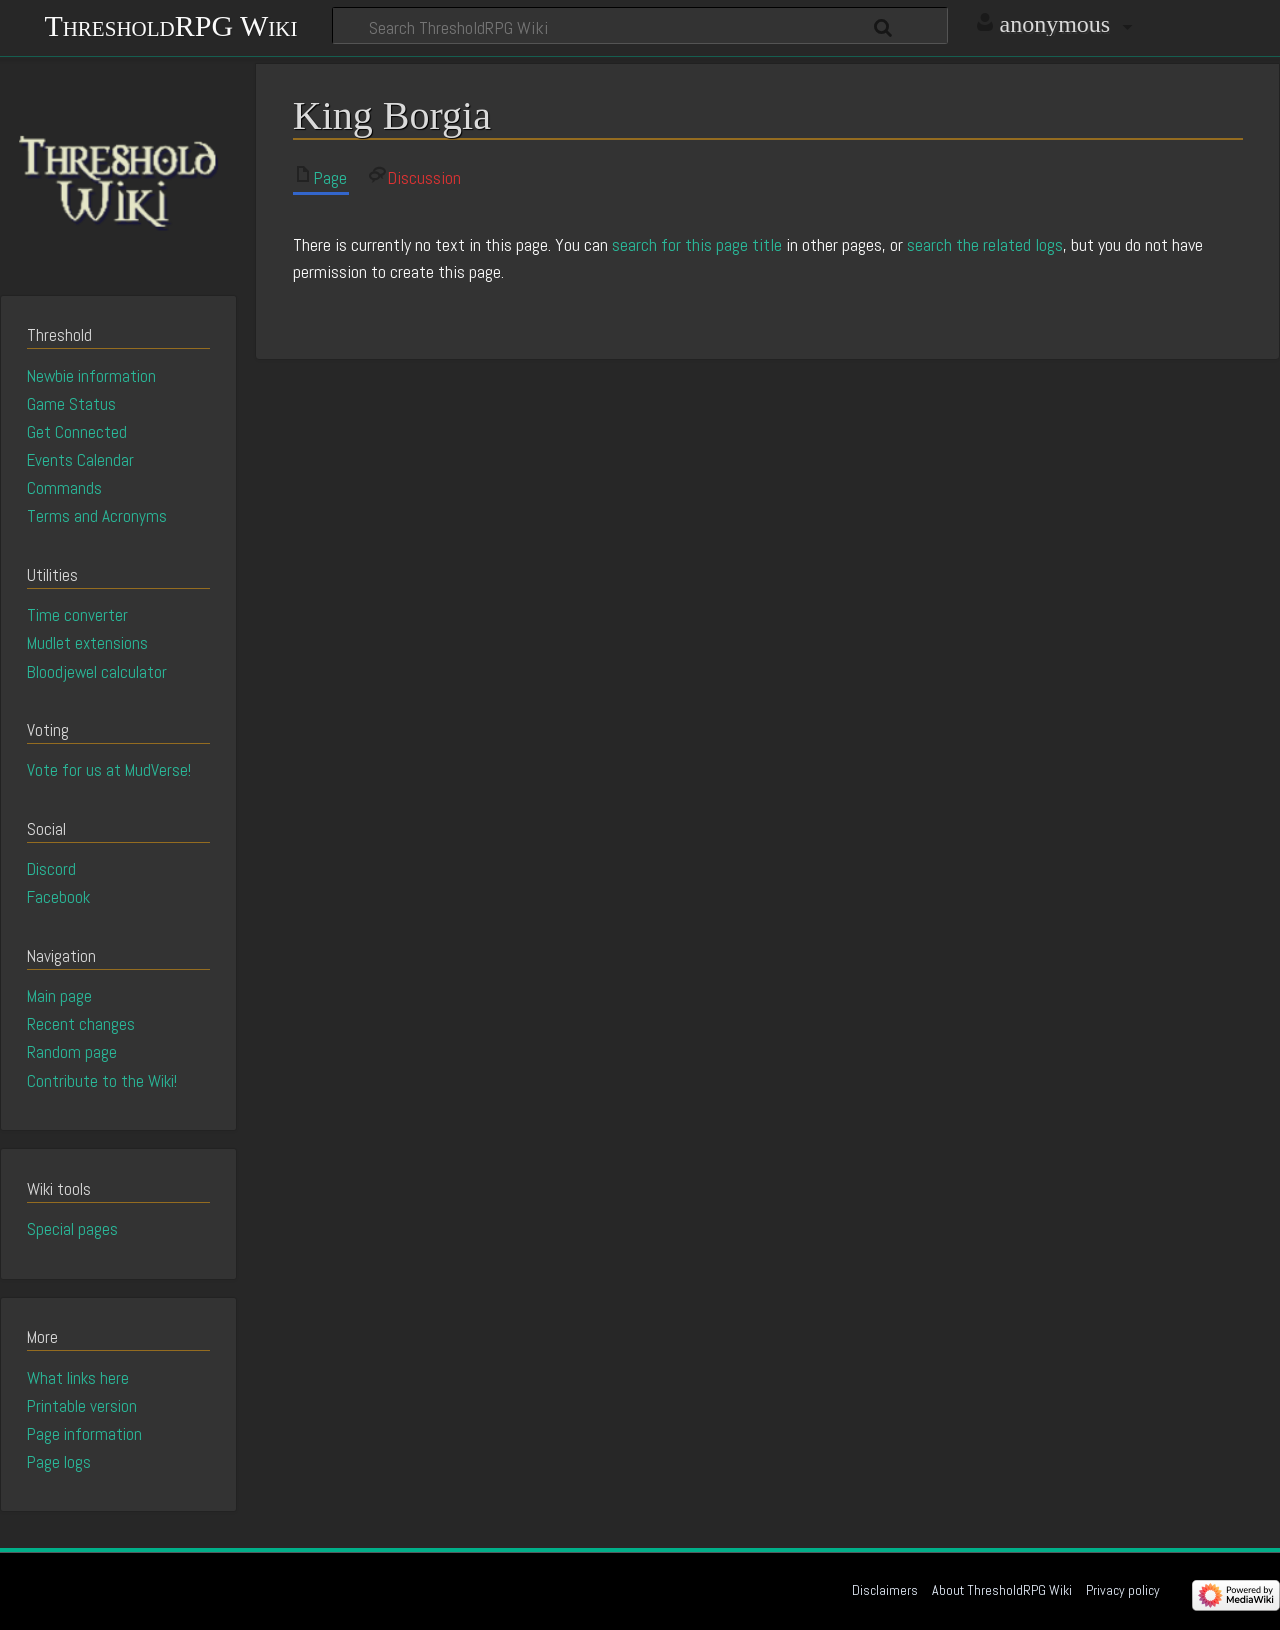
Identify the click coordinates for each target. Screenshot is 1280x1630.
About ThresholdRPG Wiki (1002, 1590)
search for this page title (697, 244)
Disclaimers (885, 1590)
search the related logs (985, 244)
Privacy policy (1123, 1590)
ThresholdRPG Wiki (170, 23)
